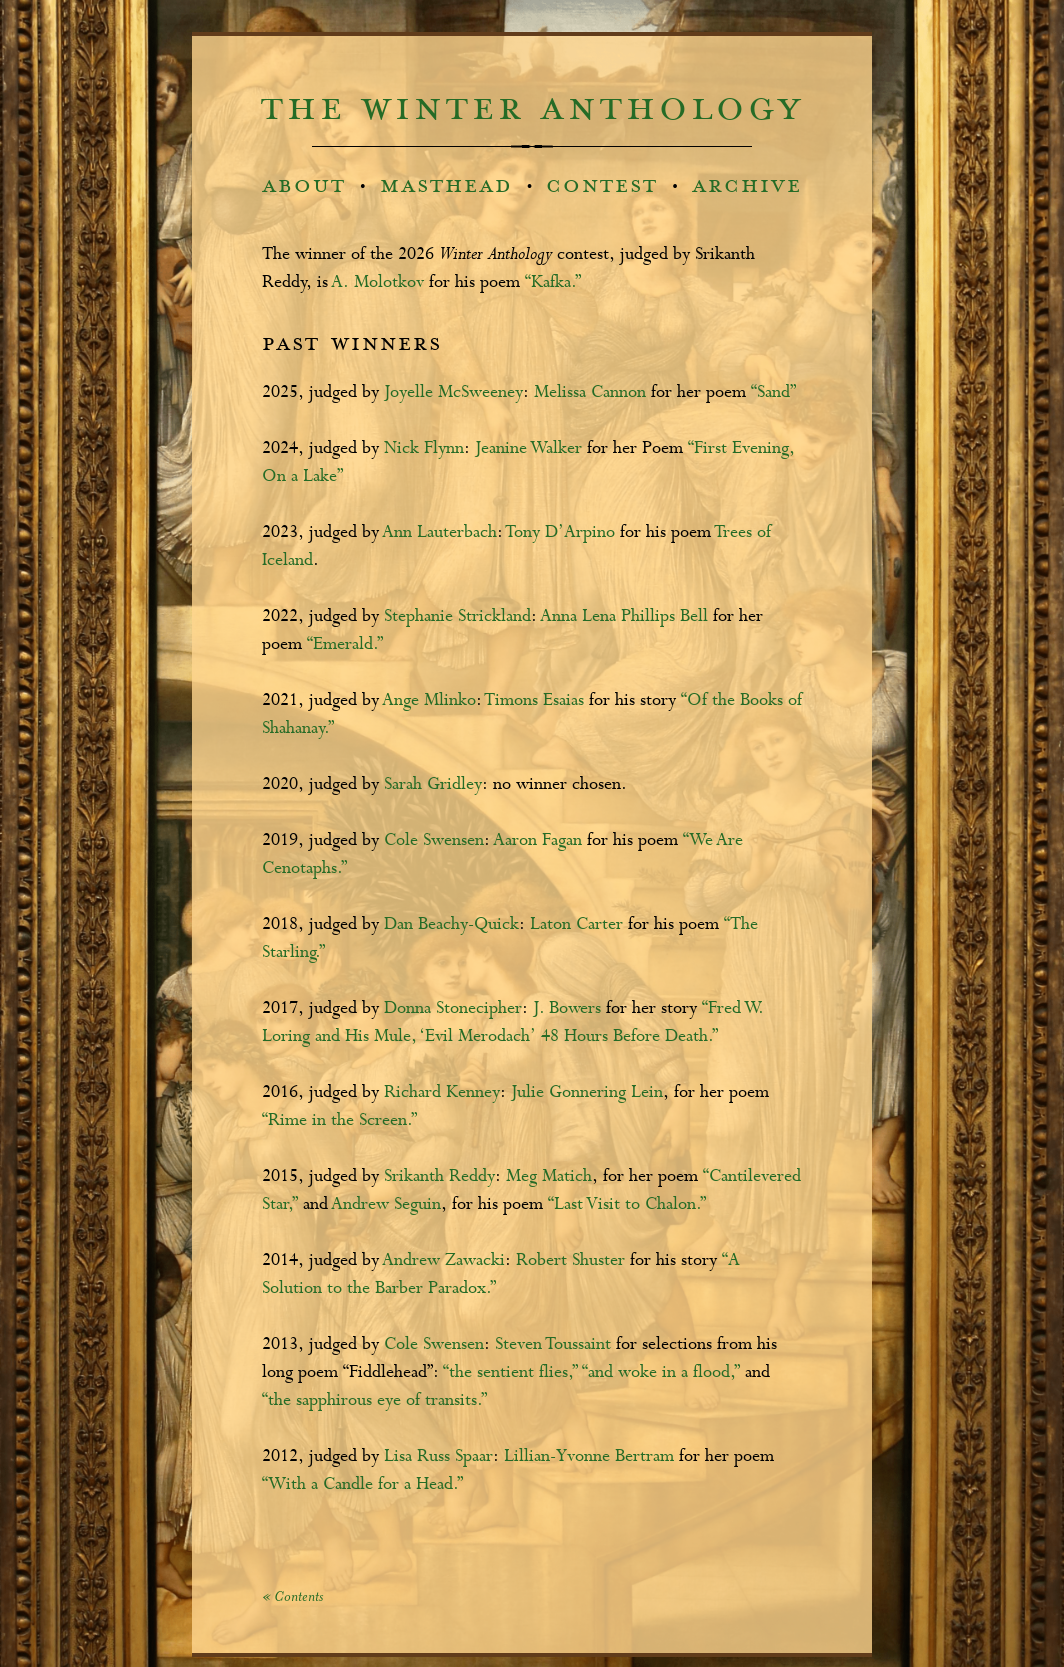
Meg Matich (549, 1176)
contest (602, 185)
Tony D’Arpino (563, 532)
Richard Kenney (442, 1092)
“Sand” (773, 392)
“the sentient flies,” (510, 1372)
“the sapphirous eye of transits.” (374, 1400)
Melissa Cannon (590, 392)
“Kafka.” (553, 282)
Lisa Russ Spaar (438, 1456)
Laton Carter (576, 924)
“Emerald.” (345, 644)
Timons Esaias (534, 700)
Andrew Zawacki (444, 1260)
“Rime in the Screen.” (339, 1120)
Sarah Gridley (433, 784)
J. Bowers (567, 1008)
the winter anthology (532, 109)
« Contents (292, 1598)
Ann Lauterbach (440, 532)
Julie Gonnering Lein (587, 1092)
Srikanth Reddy (439, 1176)
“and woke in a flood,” (661, 1372)
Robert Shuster (570, 1260)
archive (747, 185)
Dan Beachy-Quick (451, 924)
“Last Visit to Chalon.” (627, 1204)
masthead (446, 185)
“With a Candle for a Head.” (362, 1484)
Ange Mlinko (429, 700)
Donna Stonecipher (453, 1008)
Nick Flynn (424, 448)
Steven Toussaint (553, 1344)
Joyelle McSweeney (453, 392)
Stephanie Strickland (457, 616)
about (304, 185)
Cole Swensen (434, 840)
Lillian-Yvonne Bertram (589, 1456)
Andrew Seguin (386, 1204)
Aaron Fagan (538, 840)
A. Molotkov (378, 282)
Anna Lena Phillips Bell (624, 616)
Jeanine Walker (528, 448)
